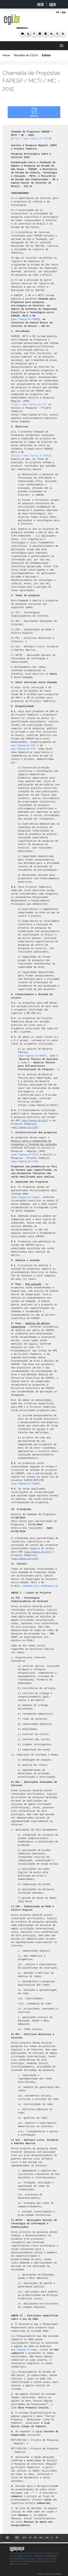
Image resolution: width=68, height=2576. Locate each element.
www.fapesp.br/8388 (25, 319)
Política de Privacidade (48, 2570)
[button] (22, 33)
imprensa (22, 28)
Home (6, 55)
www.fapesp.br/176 (24, 1124)
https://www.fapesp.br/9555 (31, 138)
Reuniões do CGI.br (26, 55)
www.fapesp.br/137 (34, 1117)
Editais (46, 55)
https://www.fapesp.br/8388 (31, 455)
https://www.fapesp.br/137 (29, 404)
